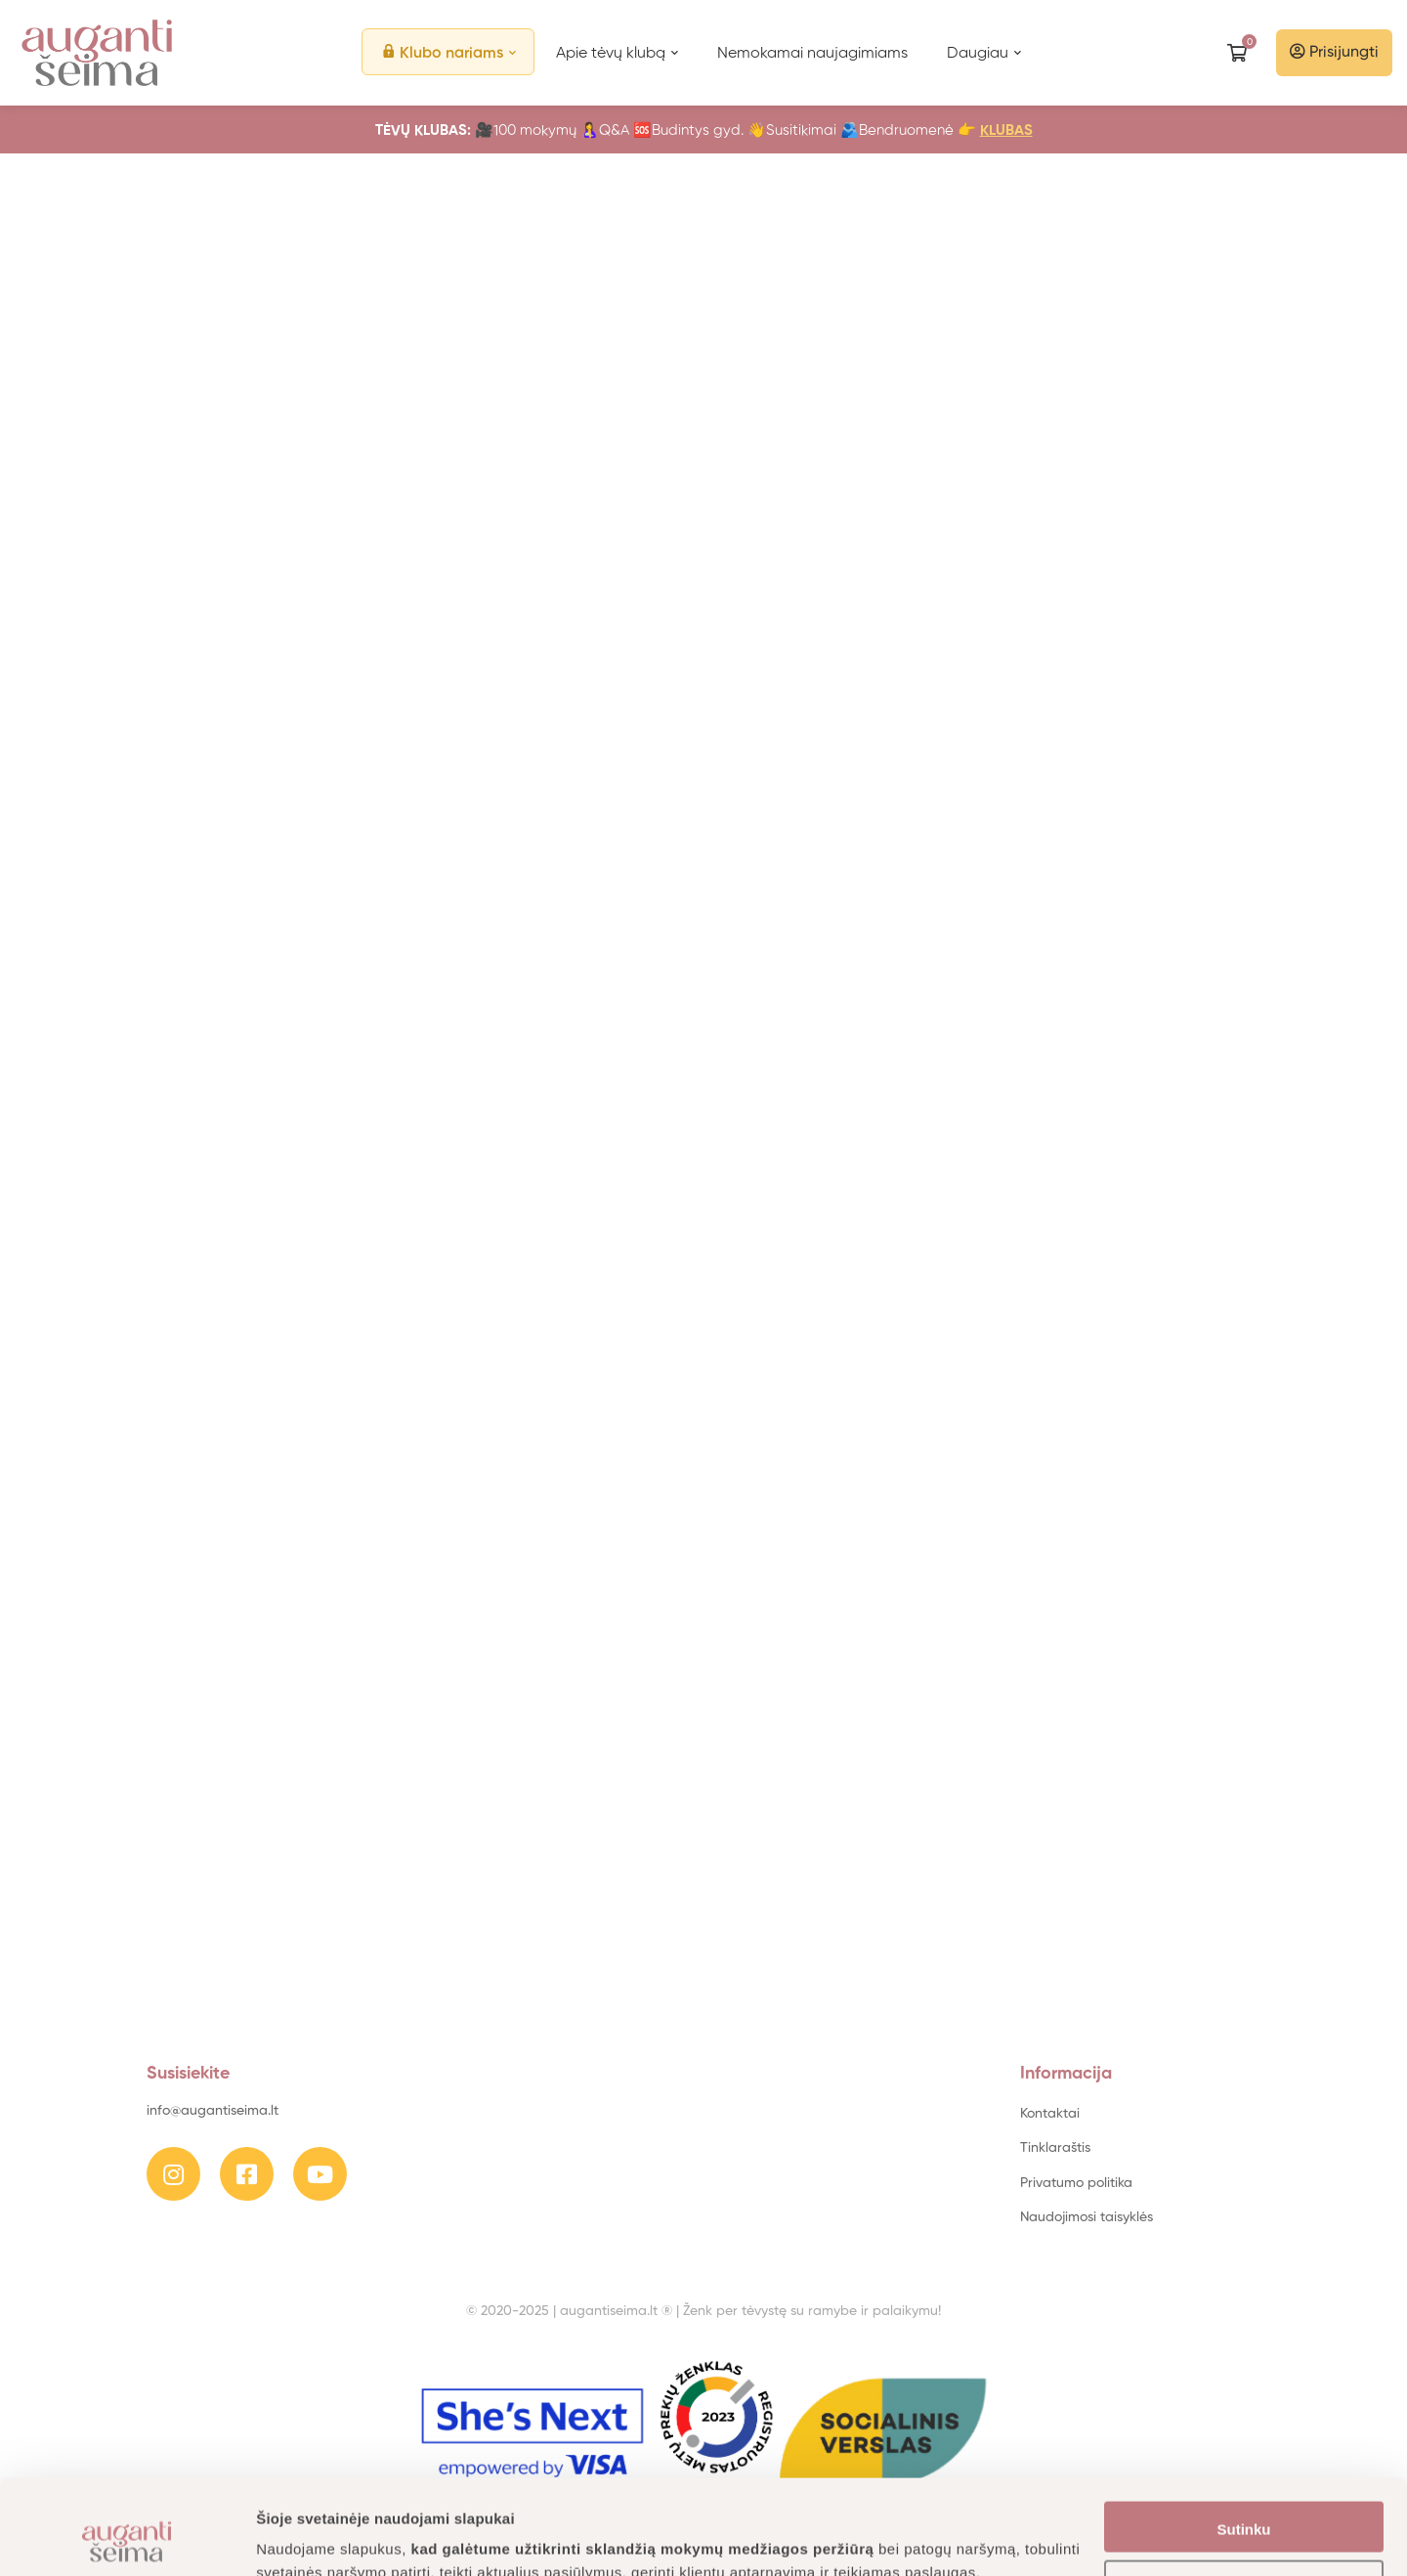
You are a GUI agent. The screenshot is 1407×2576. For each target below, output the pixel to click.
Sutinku (1244, 2440)
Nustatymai (1244, 2498)
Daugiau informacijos (331, 2537)
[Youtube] (320, 2174)
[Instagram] (173, 2174)
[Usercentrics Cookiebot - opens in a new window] (126, 2538)
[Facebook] (247, 2174)
